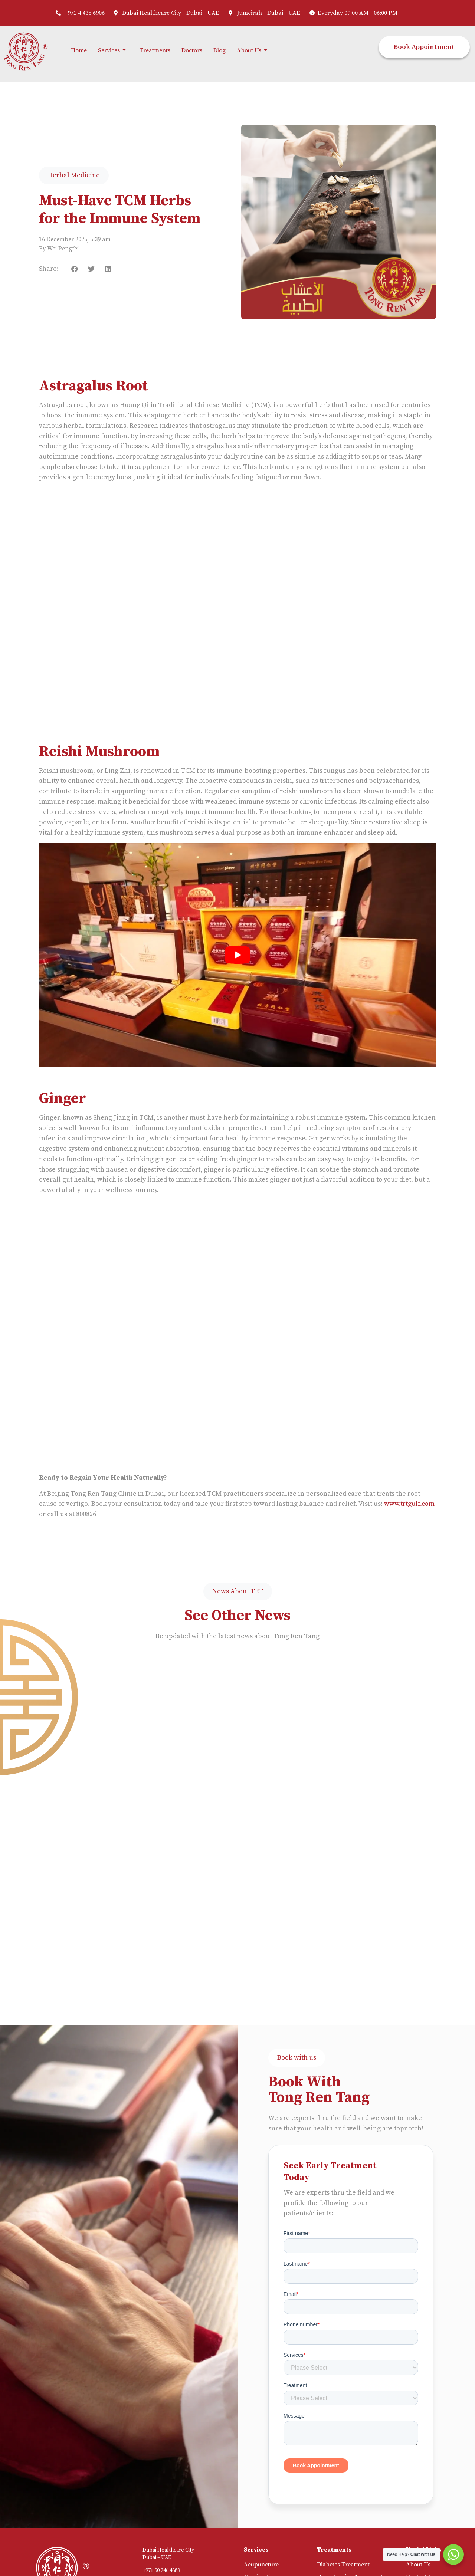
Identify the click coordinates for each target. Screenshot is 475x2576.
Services (112, 51)
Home (79, 50)
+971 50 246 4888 (161, 2570)
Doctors (191, 50)
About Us (252, 51)
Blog (219, 50)
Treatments (155, 50)
